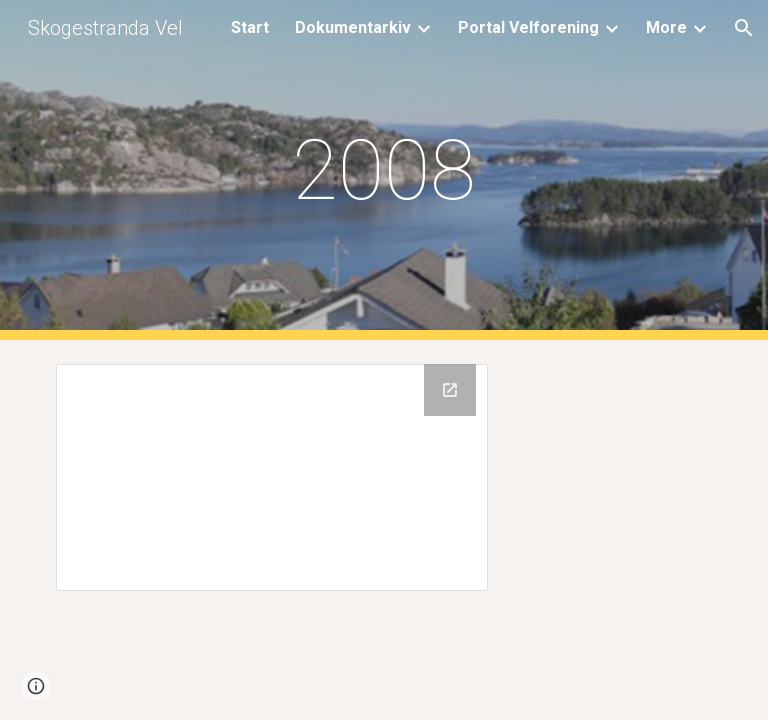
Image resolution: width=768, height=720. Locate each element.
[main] (383, 170)
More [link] (666, 27)
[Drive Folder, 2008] (271, 477)
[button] (744, 28)
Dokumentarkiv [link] (353, 27)
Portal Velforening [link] (528, 27)
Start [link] (250, 27)
